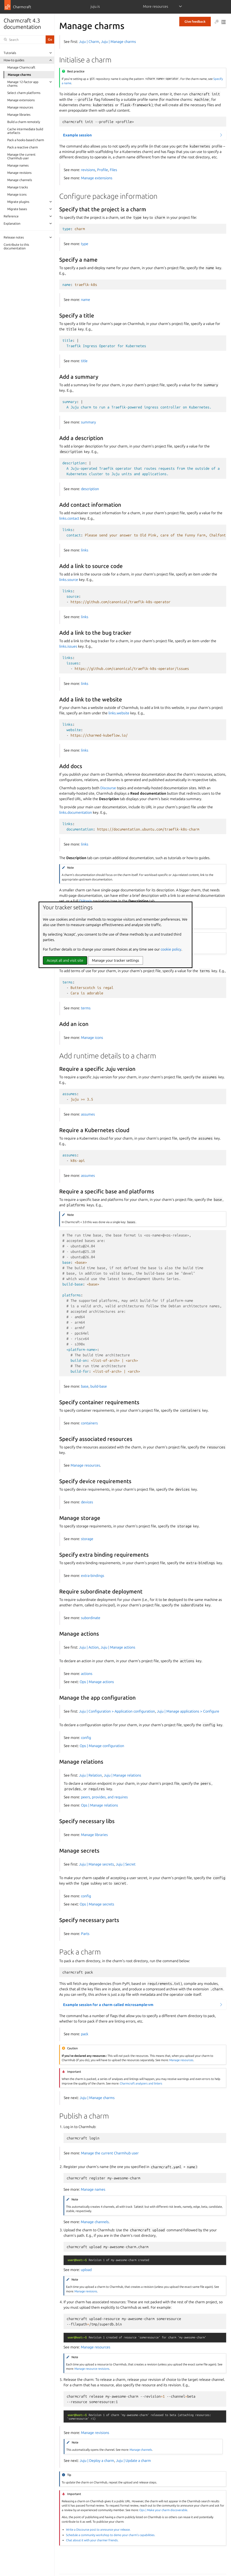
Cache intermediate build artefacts (25, 131)
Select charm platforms (23, 93)
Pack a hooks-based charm (25, 140)
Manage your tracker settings (115, 960)
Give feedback (195, 21)
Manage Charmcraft (21, 67)
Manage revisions (19, 173)
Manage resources (20, 107)
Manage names (18, 165)
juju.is (95, 6)
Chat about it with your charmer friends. (92, 2540)
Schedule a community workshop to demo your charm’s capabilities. (110, 2535)
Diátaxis (85, 901)
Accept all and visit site (65, 960)
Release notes (14, 237)
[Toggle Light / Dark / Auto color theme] (216, 22)
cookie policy (171, 949)
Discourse (108, 788)
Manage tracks (17, 187)
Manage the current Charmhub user (21, 156)
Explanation (12, 223)
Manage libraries (18, 114)
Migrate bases (17, 209)
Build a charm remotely (23, 122)
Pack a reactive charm (22, 147)
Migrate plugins (18, 202)
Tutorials (10, 53)
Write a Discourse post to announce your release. (98, 2529)
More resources (155, 6)
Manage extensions (21, 100)
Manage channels (19, 180)
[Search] (23, 39)
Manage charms (19, 74)
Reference (11, 216)
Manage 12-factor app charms (22, 83)
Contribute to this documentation (16, 246)
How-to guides (14, 60)
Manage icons (17, 194)
